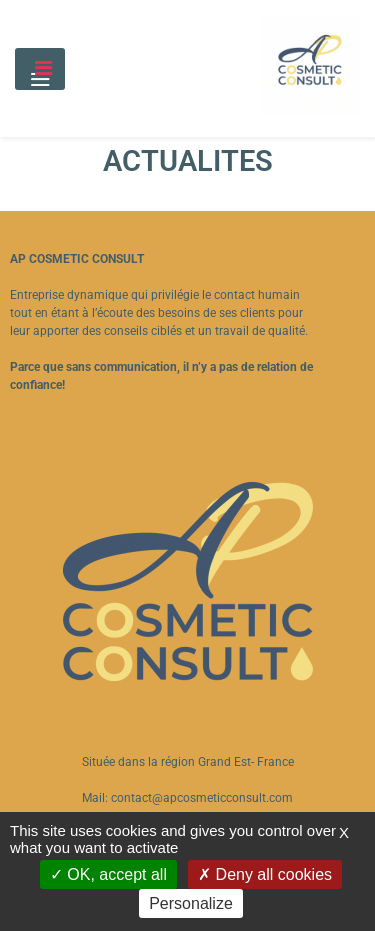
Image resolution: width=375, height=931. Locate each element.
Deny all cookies (265, 874)
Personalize (191, 903)
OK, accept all (108, 874)
